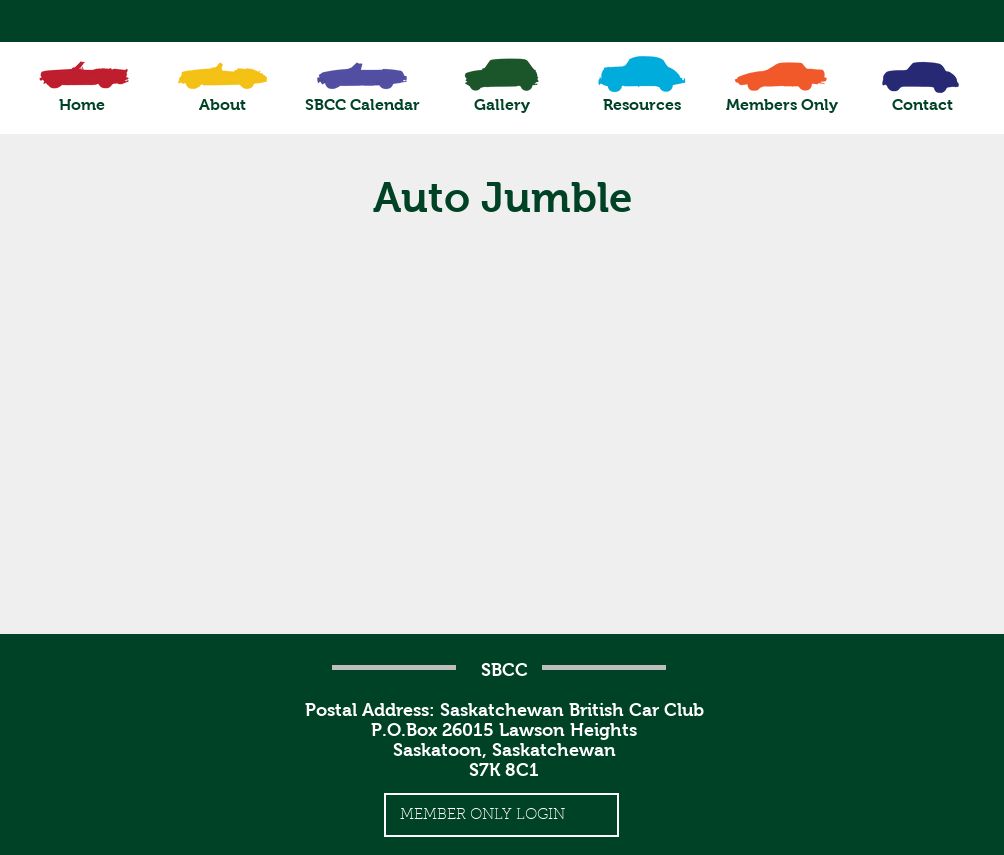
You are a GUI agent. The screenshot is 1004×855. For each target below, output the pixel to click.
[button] (222, 104)
